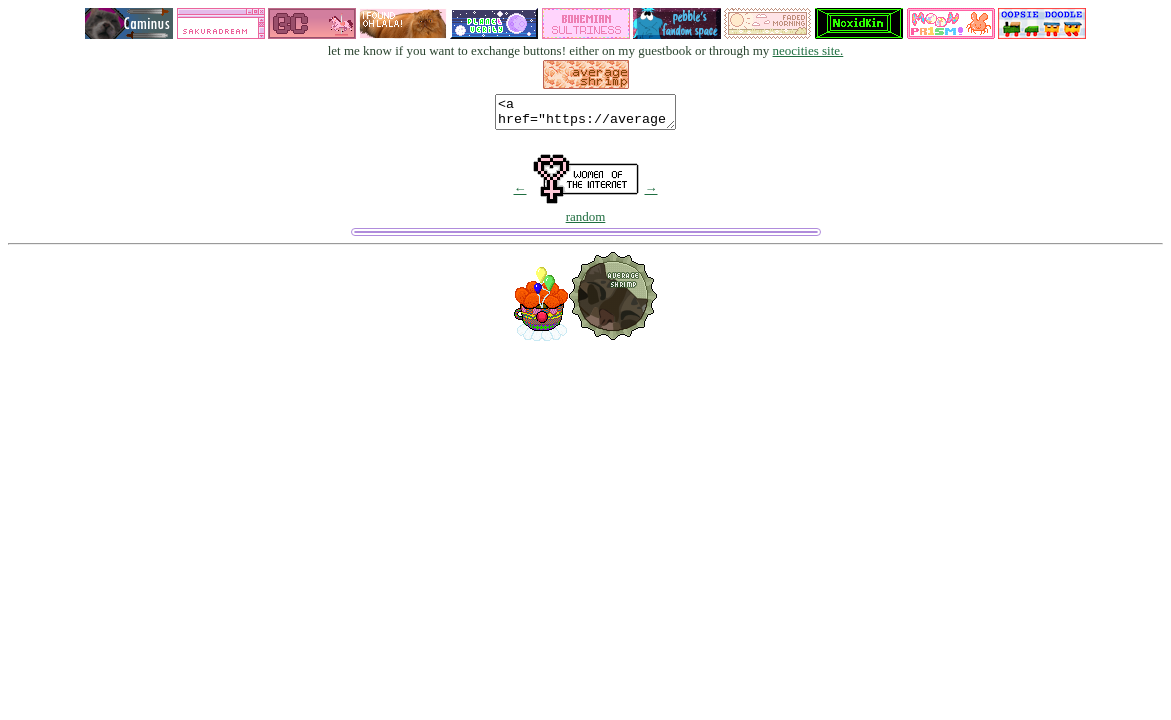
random (586, 222)
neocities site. (808, 50)
